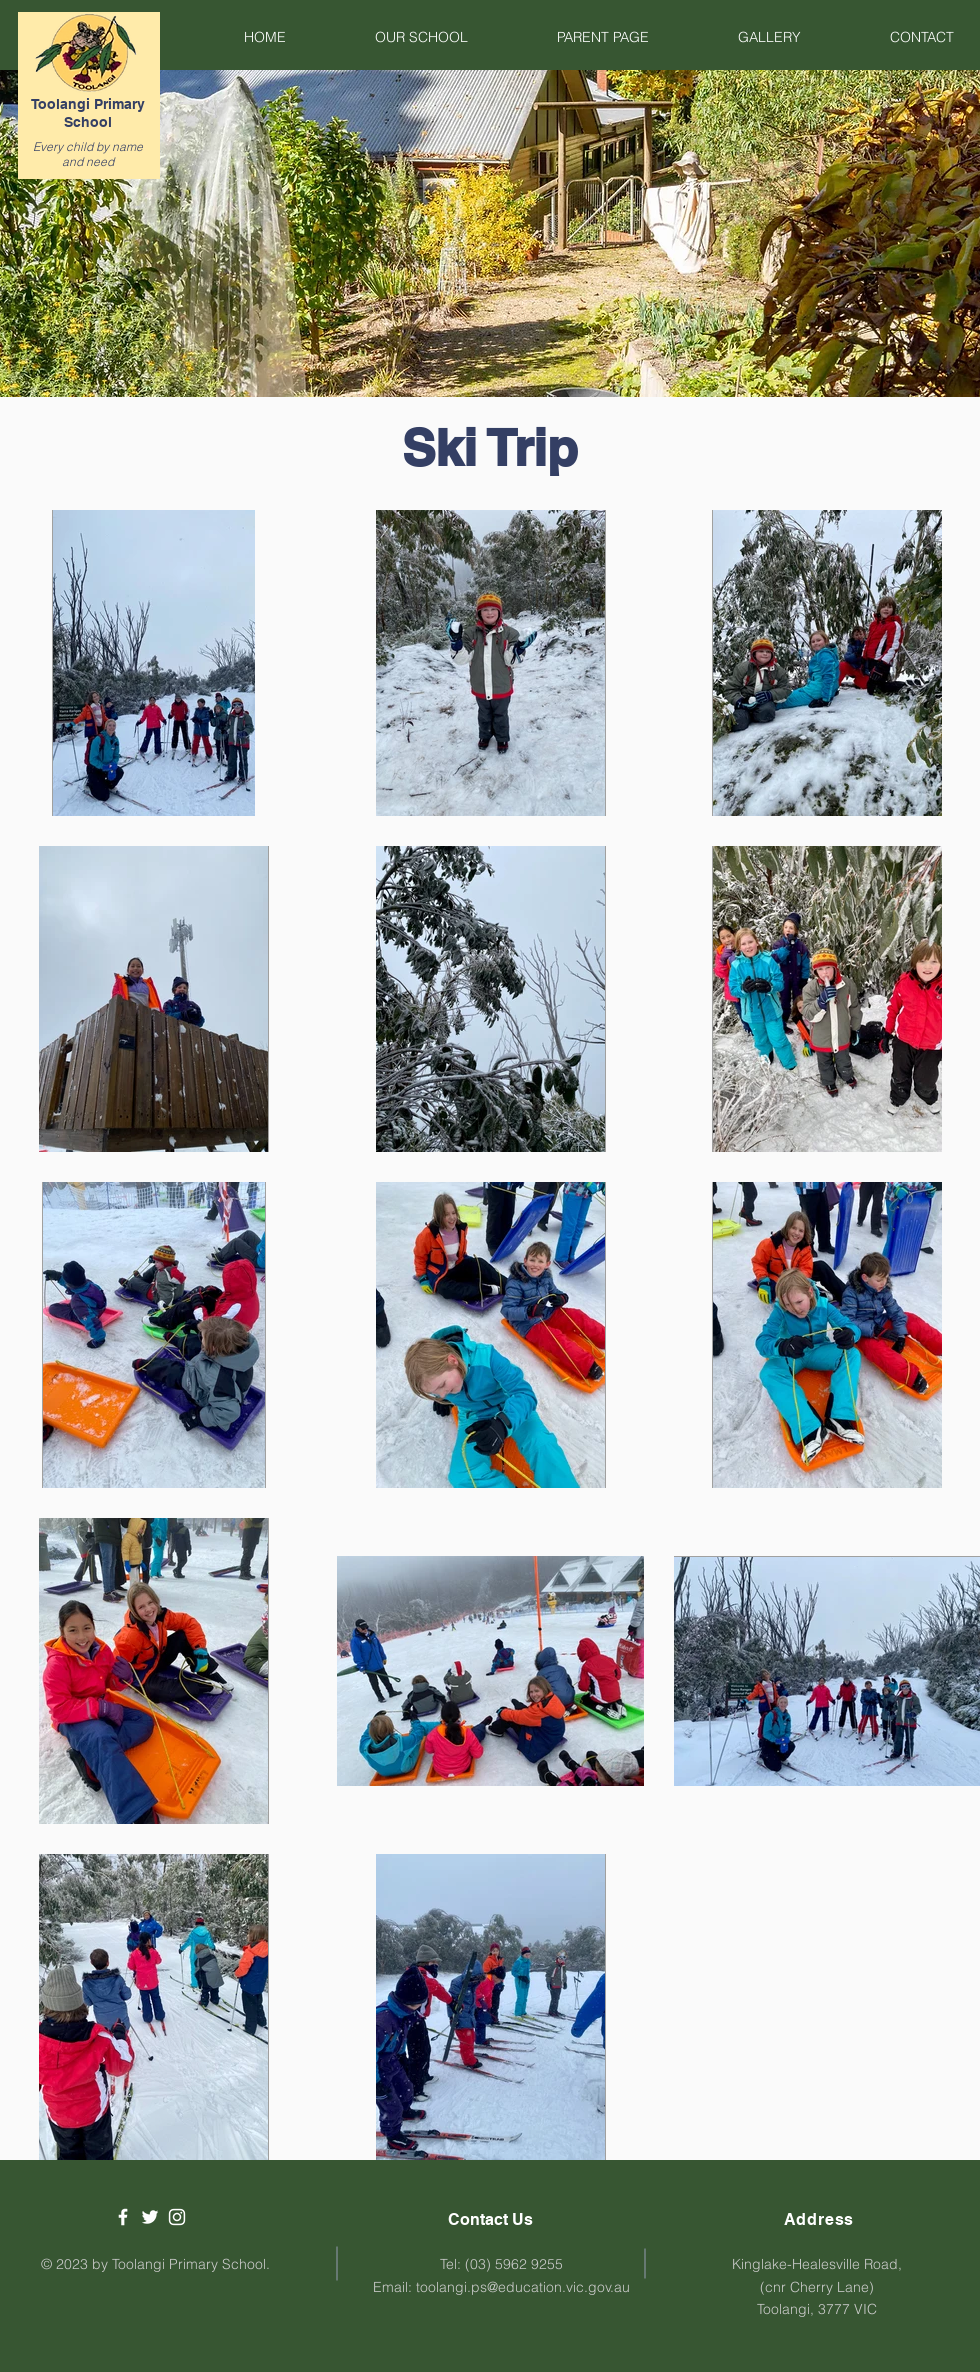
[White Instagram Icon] (177, 2217)
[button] (392, 37)
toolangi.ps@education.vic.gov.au (523, 2287)
